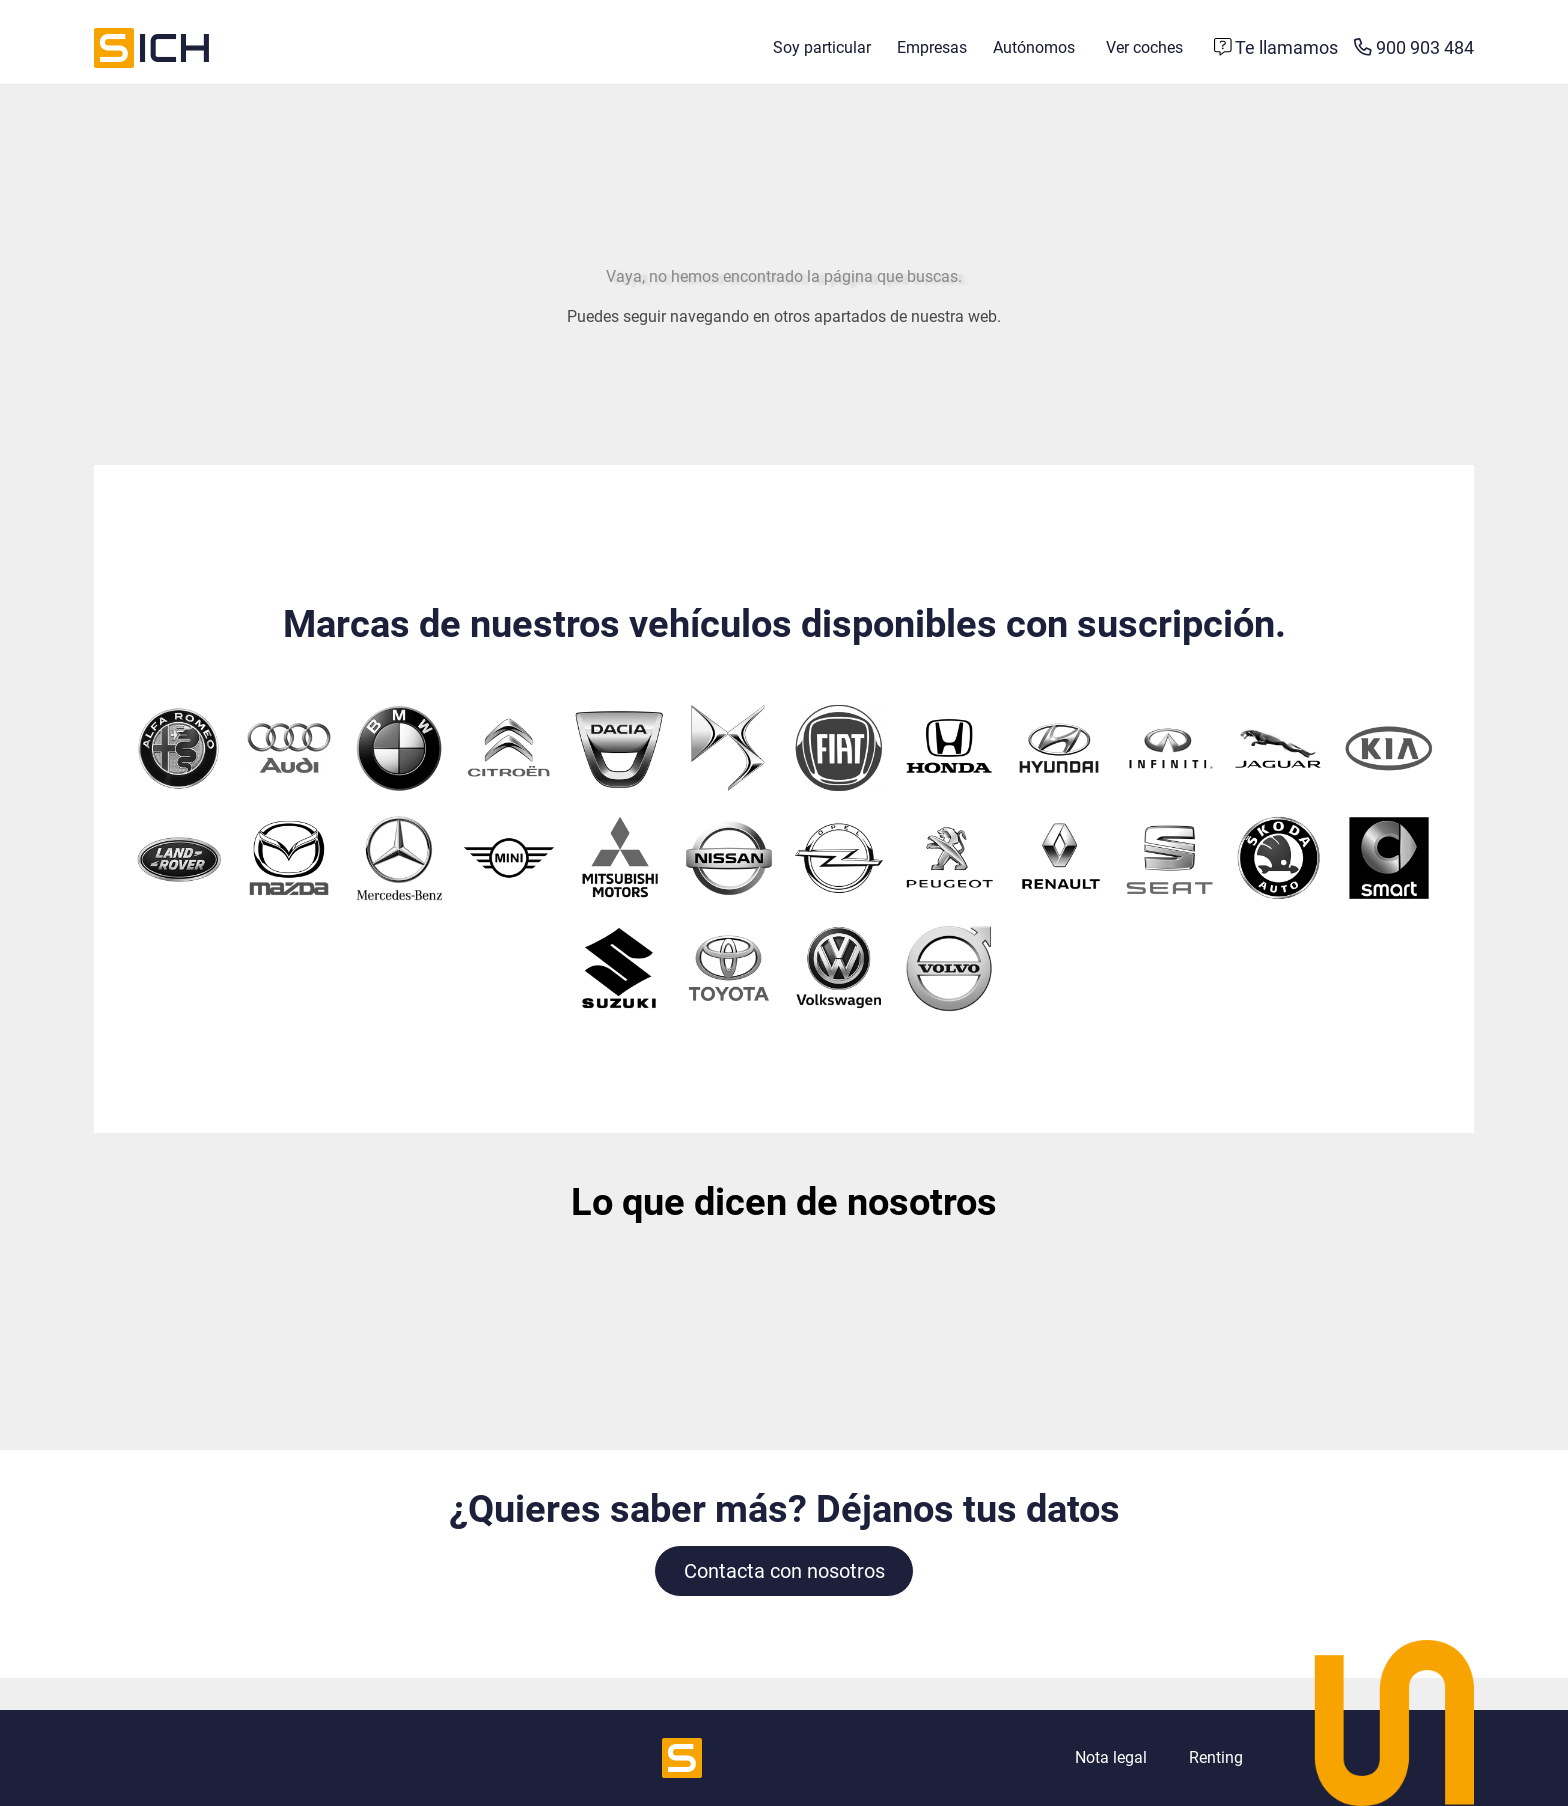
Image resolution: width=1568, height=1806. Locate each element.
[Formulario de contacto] (1276, 48)
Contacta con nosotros (784, 1571)
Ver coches (1144, 47)
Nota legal (1111, 1757)
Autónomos (1034, 47)
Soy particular (822, 47)
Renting (1216, 1757)
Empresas (932, 47)
